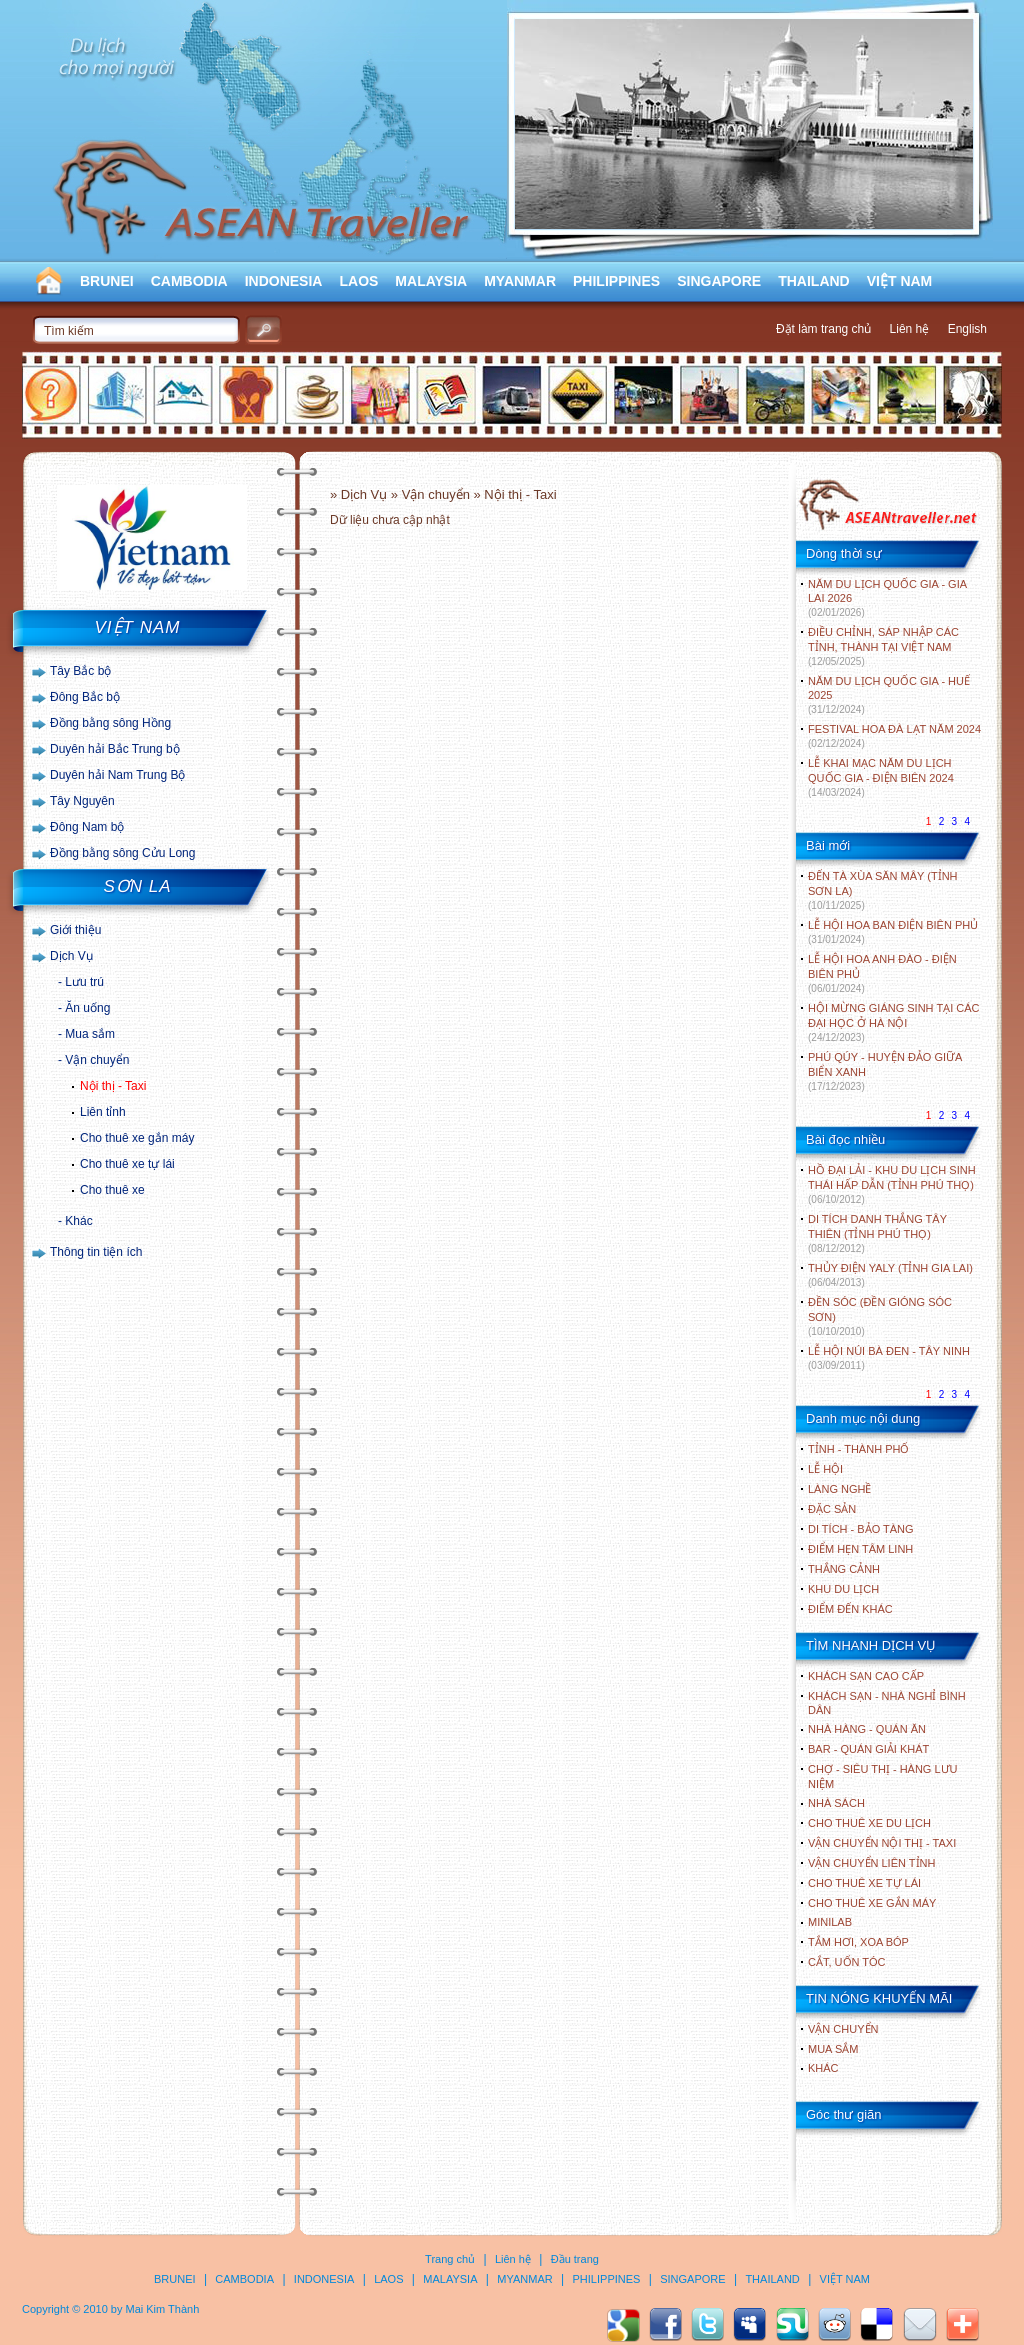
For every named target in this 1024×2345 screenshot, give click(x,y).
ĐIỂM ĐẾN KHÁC (850, 1609)
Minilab (830, 1922)
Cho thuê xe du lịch (869, 1823)
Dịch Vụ (71, 956)
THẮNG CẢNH (844, 1569)
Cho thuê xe (112, 1190)
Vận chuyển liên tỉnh (871, 1863)
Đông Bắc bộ (85, 697)
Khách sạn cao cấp (866, 1676)
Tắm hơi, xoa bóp (858, 1942)
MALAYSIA (431, 281)
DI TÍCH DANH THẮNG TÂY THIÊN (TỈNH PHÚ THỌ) (877, 1233)
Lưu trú (84, 982)
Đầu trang (575, 2259)
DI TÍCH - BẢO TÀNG (861, 1529)
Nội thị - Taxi (113, 1086)
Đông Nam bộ (87, 827)
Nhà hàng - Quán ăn (867, 1729)
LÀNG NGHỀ (839, 1489)
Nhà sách (836, 1803)
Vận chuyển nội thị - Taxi (882, 1843)
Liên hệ (910, 329)
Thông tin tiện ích (96, 1252)
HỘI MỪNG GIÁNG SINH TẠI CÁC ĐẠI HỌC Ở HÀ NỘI (893, 1022)
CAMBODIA (189, 281)
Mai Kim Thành (163, 2309)
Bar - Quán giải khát (868, 1749)
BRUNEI (107, 281)
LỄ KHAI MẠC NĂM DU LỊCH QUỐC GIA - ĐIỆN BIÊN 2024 (881, 777)
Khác (78, 1221)
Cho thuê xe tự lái (127, 1164)
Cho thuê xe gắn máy (137, 1138)
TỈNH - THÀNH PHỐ (858, 1449)
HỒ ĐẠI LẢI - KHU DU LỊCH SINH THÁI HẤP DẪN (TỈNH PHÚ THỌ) (892, 1184)
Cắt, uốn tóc (847, 1962)
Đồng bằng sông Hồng (110, 723)
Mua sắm (90, 1034)
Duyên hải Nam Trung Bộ (117, 775)
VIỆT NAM (900, 281)
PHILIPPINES (616, 281)
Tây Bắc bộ (80, 671)
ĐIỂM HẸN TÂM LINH (860, 1549)
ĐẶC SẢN (832, 1509)
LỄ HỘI (825, 1469)
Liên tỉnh (103, 1112)
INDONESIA (284, 281)
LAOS (358, 281)
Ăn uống (87, 1008)
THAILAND (814, 281)
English (967, 329)
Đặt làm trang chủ (823, 329)
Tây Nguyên (82, 801)
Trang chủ (450, 2259)
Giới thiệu (75, 930)
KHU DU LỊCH (843, 1589)
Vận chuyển (97, 1060)
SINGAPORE (719, 281)
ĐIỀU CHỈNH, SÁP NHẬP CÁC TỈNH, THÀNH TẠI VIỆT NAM (883, 646)
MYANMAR (520, 281)
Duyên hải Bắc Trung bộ (115, 749)
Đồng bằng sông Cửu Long (122, 853)
